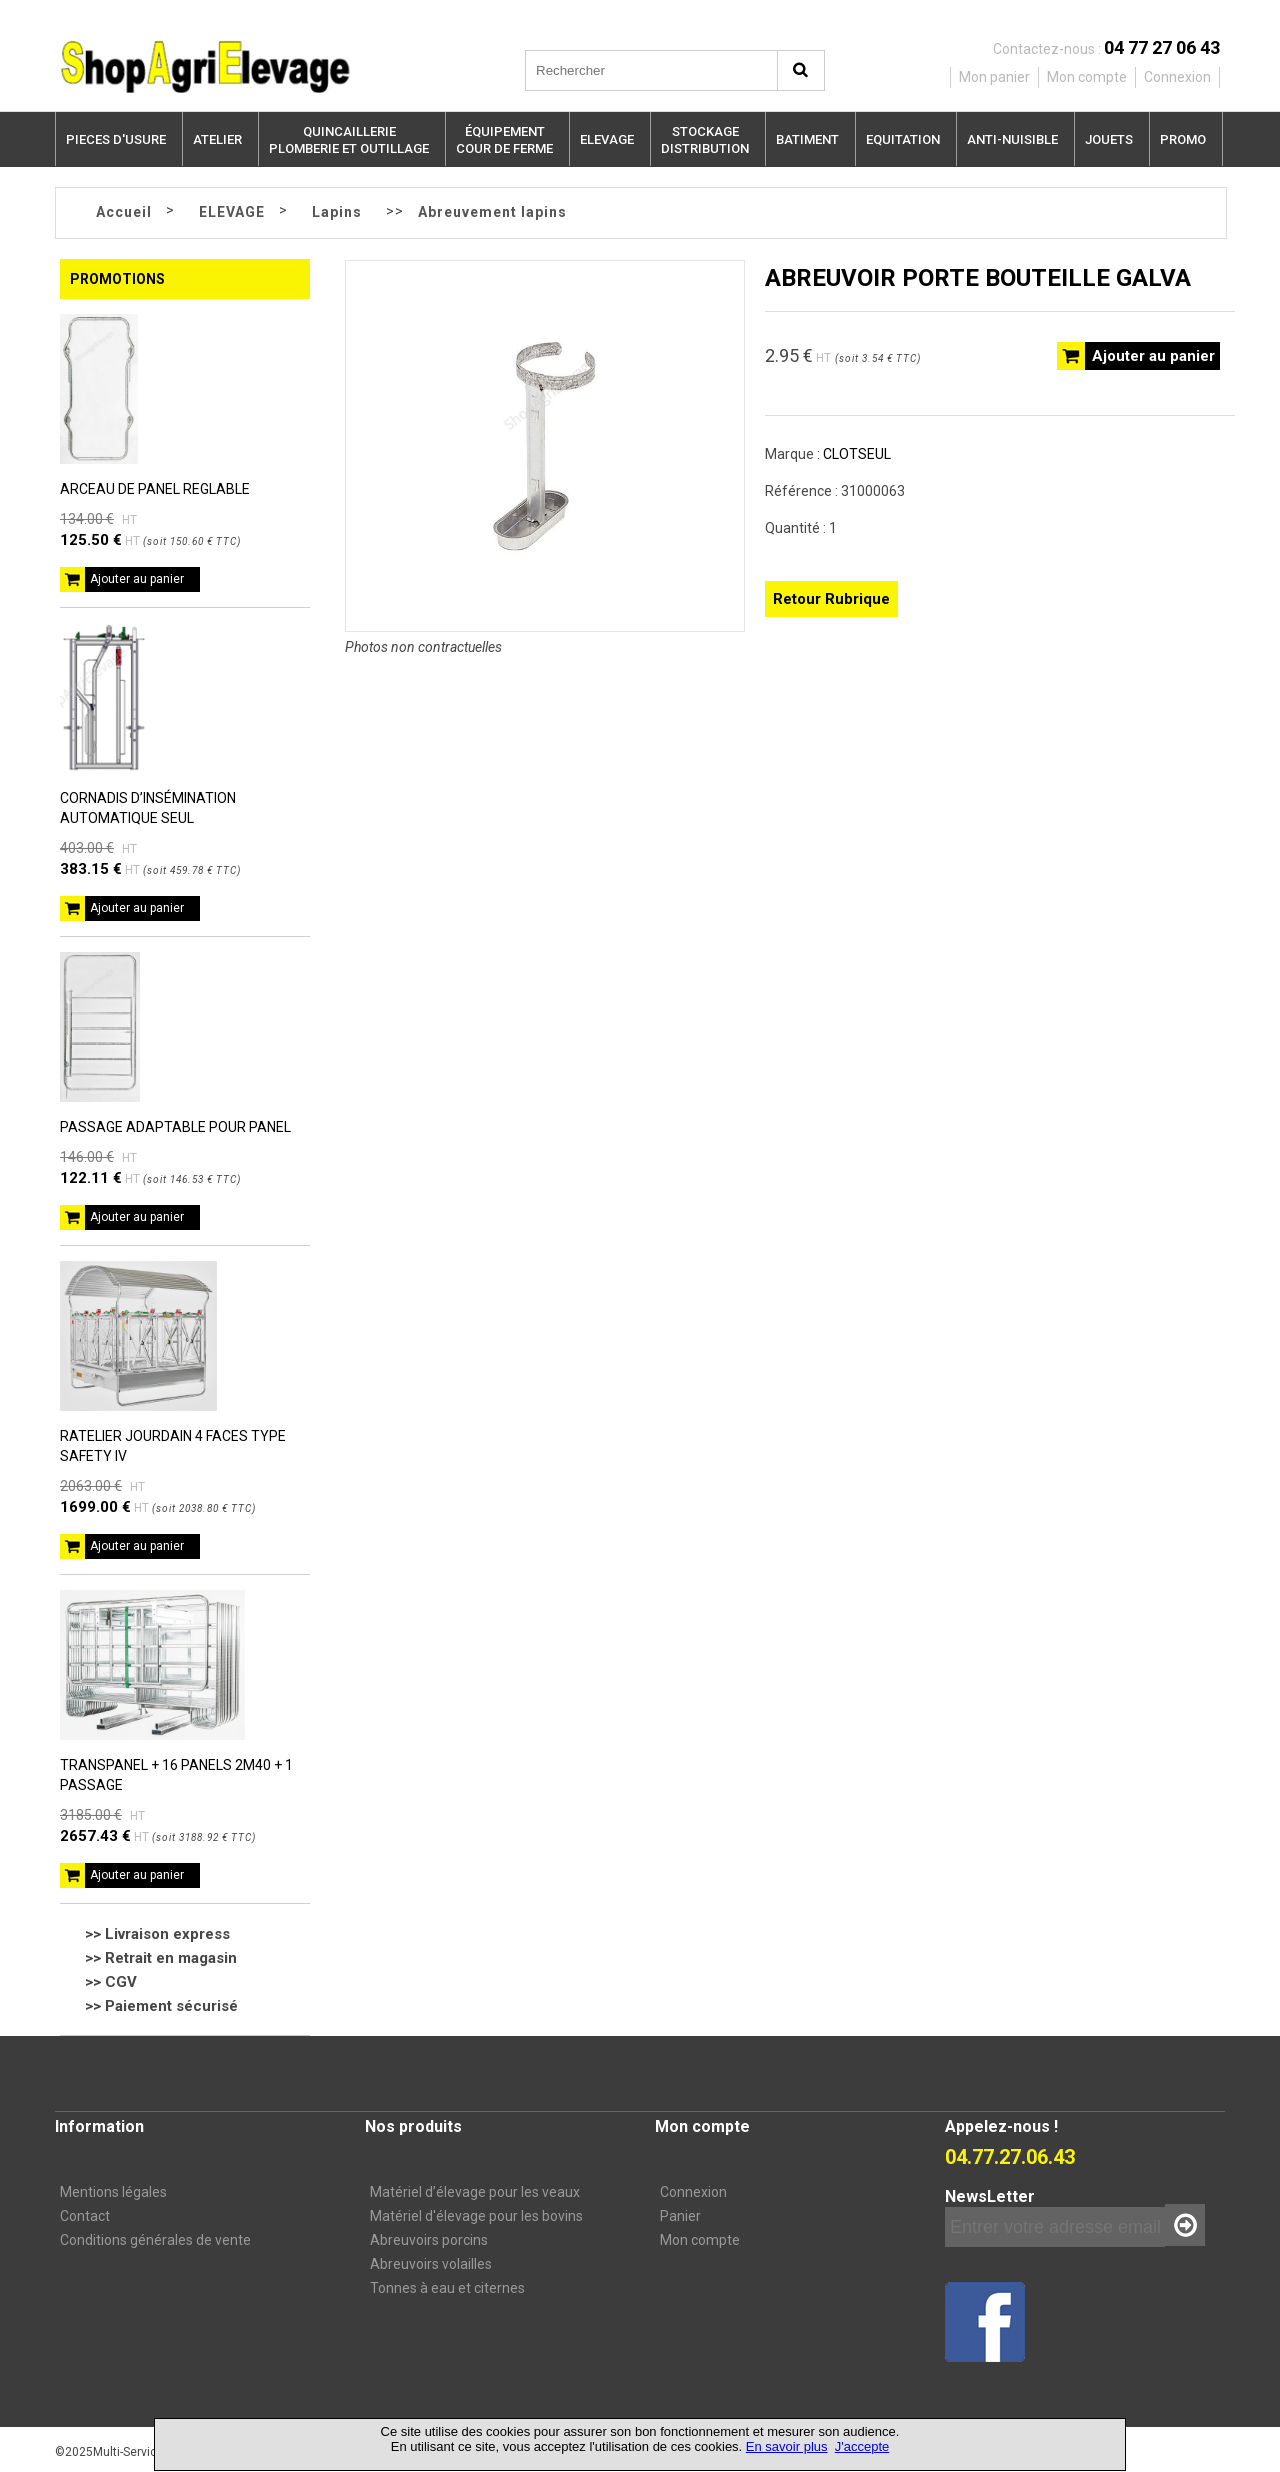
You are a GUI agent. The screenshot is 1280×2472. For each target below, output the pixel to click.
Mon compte (700, 2240)
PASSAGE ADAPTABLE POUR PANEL (175, 1127)
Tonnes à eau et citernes (447, 2288)
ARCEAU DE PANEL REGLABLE (155, 489)
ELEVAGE (607, 139)
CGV (121, 1982)
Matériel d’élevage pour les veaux (475, 2192)
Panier (680, 2216)
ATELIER (217, 139)
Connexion (693, 2192)
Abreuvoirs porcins (429, 2240)
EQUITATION (903, 139)
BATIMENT (807, 139)
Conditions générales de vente (155, 2240)
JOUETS (1109, 139)
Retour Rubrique (831, 599)
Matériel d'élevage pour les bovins (476, 2216)
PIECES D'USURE (116, 139)
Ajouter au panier (137, 579)
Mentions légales (113, 2192)
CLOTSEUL (857, 454)
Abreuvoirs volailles (431, 2264)
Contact (85, 2216)
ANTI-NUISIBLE (1012, 139)
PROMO (1183, 139)
